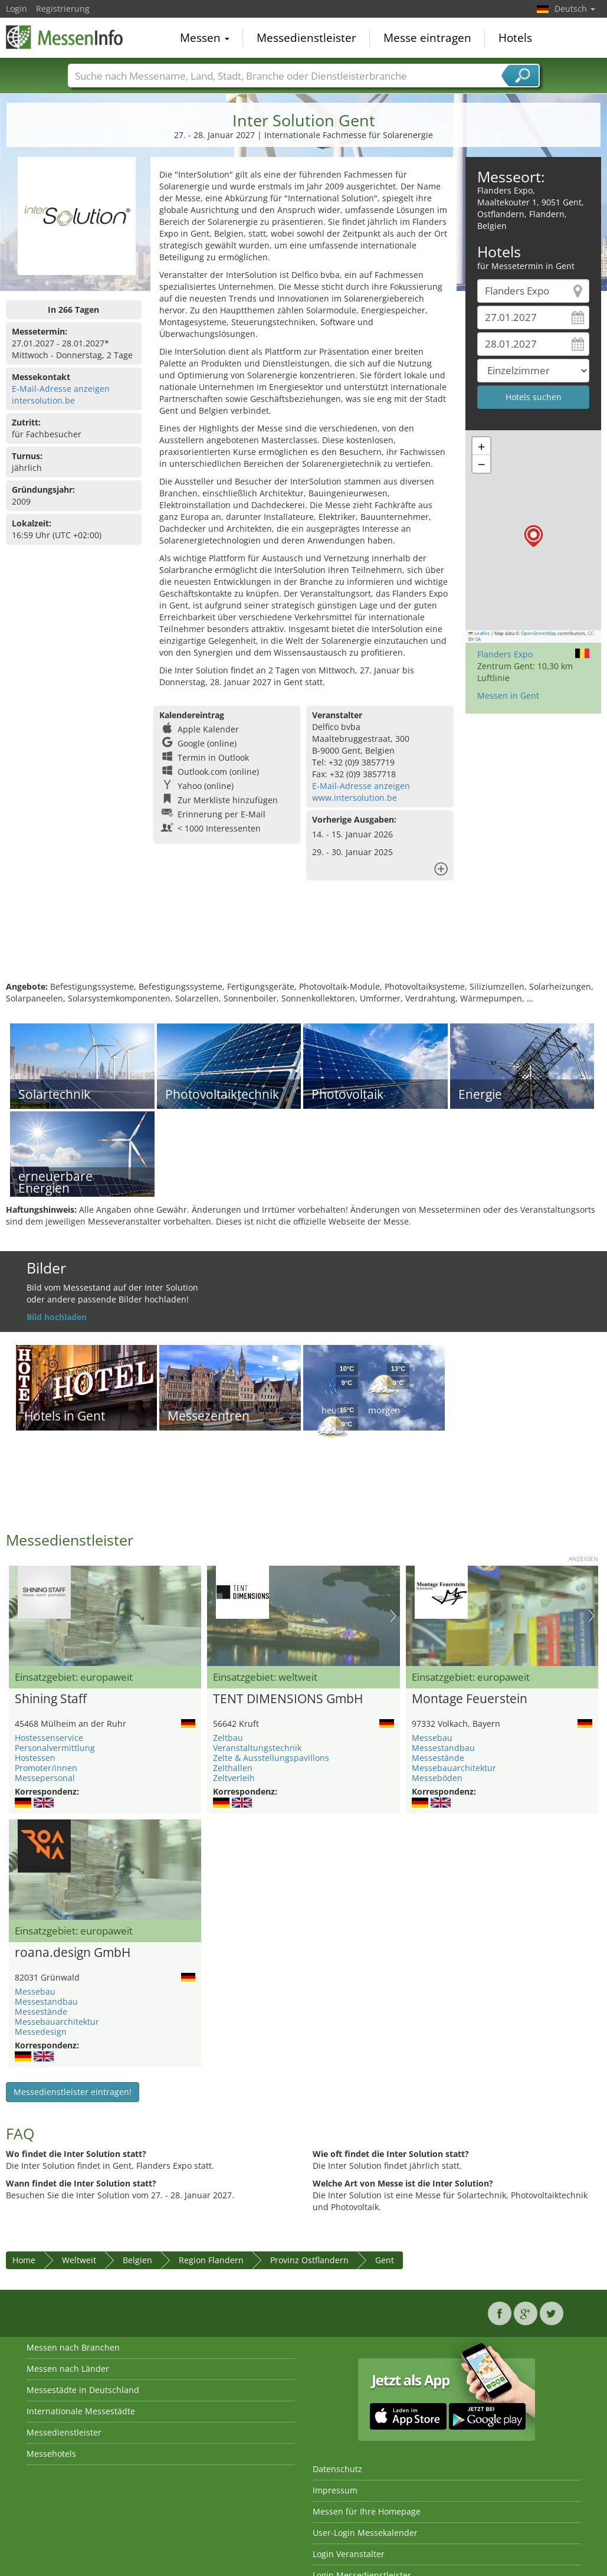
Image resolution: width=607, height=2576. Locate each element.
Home (23, 2260)
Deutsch (574, 8)
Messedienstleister (306, 37)
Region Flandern (211, 2260)
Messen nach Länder (68, 2368)
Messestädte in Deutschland (83, 2389)
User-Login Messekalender (365, 2532)
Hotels (515, 37)
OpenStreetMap (538, 633)
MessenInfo (65, 36)
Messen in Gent (508, 695)
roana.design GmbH (72, 1952)
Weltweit (79, 2260)
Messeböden (437, 1777)
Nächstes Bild (393, 1616)
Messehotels (51, 2453)
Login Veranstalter (349, 2553)
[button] (533, 536)
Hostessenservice (49, 1737)
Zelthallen (232, 1767)
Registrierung (63, 8)
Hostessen (35, 1757)
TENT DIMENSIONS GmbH (288, 1699)
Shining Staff (51, 1699)
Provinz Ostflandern (309, 2260)
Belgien (137, 2260)
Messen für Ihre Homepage (367, 2511)
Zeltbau (228, 1737)
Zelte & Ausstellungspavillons (271, 1757)
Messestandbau (443, 1747)
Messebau (432, 1737)
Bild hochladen (57, 1317)
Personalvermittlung (55, 1747)
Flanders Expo (505, 654)
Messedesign (41, 2031)
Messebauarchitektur (454, 1767)
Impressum (335, 2490)
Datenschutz (337, 2468)
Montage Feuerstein (469, 1699)
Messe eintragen (427, 37)
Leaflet (479, 633)
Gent (384, 2260)
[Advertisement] (302, 942)
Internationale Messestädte (81, 2411)
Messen (204, 37)
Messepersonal (45, 1777)
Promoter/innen (46, 1767)
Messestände (438, 1757)
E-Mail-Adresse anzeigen (61, 388)
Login (16, 8)
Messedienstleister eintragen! (73, 2091)
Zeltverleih (234, 1777)
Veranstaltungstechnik (257, 1747)
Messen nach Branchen (73, 2347)
